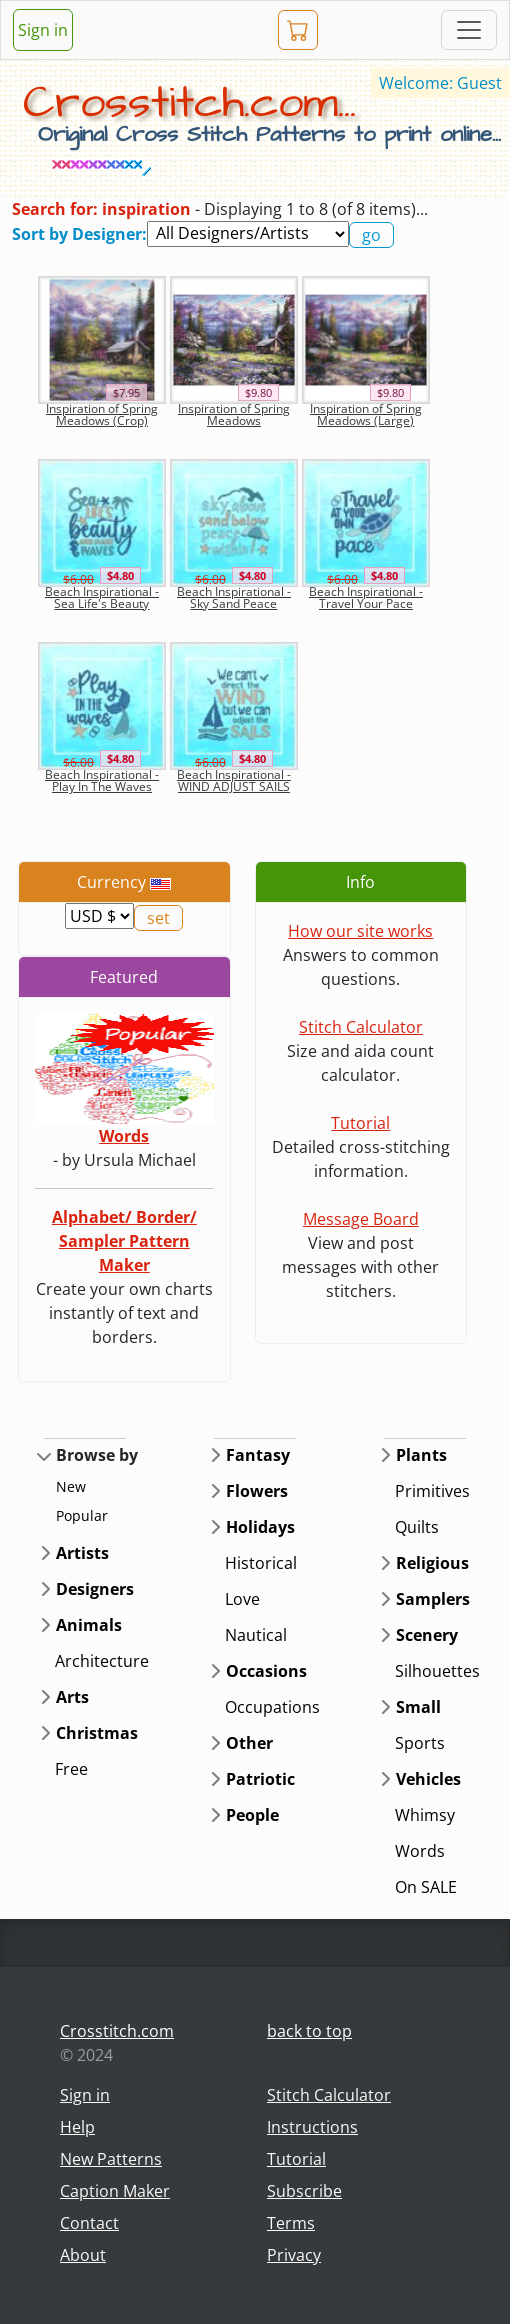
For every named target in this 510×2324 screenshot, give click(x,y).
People (252, 1815)
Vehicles (428, 1779)
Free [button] (71, 1769)
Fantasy (258, 1455)
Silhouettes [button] (437, 1671)
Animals (89, 1625)
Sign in (43, 30)
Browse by (97, 1455)
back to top (309, 2031)
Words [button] (420, 1851)
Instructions (312, 2127)
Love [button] (242, 1599)
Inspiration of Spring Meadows (234, 414)
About (83, 2255)
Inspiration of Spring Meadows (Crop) (102, 414)
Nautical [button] (256, 1635)
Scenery (427, 1635)
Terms (291, 2223)
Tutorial (360, 1123)
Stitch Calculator (361, 1027)
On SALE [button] (426, 1887)
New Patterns (111, 2159)
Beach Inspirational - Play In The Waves (102, 780)
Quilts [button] (417, 1527)
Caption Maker (115, 2191)
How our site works (360, 931)
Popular (82, 1515)
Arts (72, 1697)
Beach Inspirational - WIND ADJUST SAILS (234, 780)
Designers (95, 1589)
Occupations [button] (272, 1707)
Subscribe (304, 2191)
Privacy (294, 2255)
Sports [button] (420, 1743)
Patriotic (260, 1779)
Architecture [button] (102, 1661)
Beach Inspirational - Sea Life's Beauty (102, 597)
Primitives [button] (432, 1491)
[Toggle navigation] (469, 30)
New (71, 1486)
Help (77, 2127)
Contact (89, 2223)
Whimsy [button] (425, 1815)
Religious (432, 1563)
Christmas (97, 1733)
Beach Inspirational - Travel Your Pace (366, 597)
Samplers (433, 1599)
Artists (82, 1553)
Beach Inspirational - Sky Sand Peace (234, 597)
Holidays (260, 1527)
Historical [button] (261, 1563)
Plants (421, 1455)
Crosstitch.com (117, 2031)
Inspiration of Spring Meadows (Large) (366, 414)
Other (249, 1743)
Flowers (257, 1491)
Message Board (361, 1219)
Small (418, 1707)
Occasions (266, 1671)
